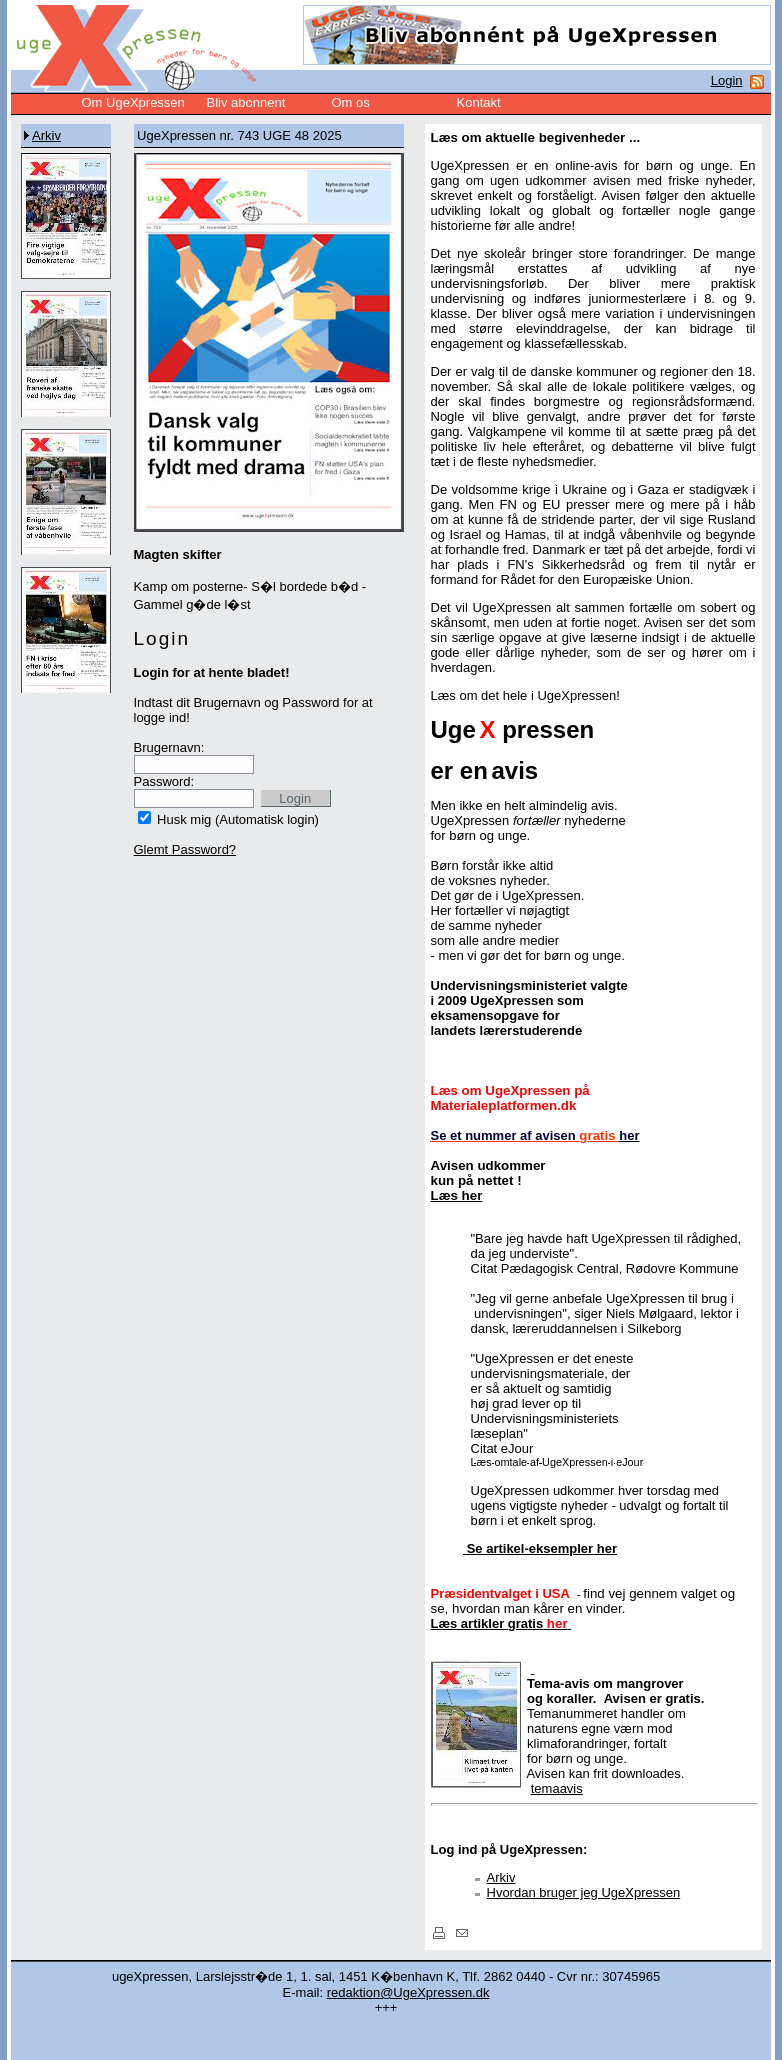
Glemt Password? (185, 849)
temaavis (557, 1788)
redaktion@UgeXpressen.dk (408, 1992)
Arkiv (46, 135)
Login (727, 80)
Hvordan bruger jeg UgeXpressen (584, 1892)
